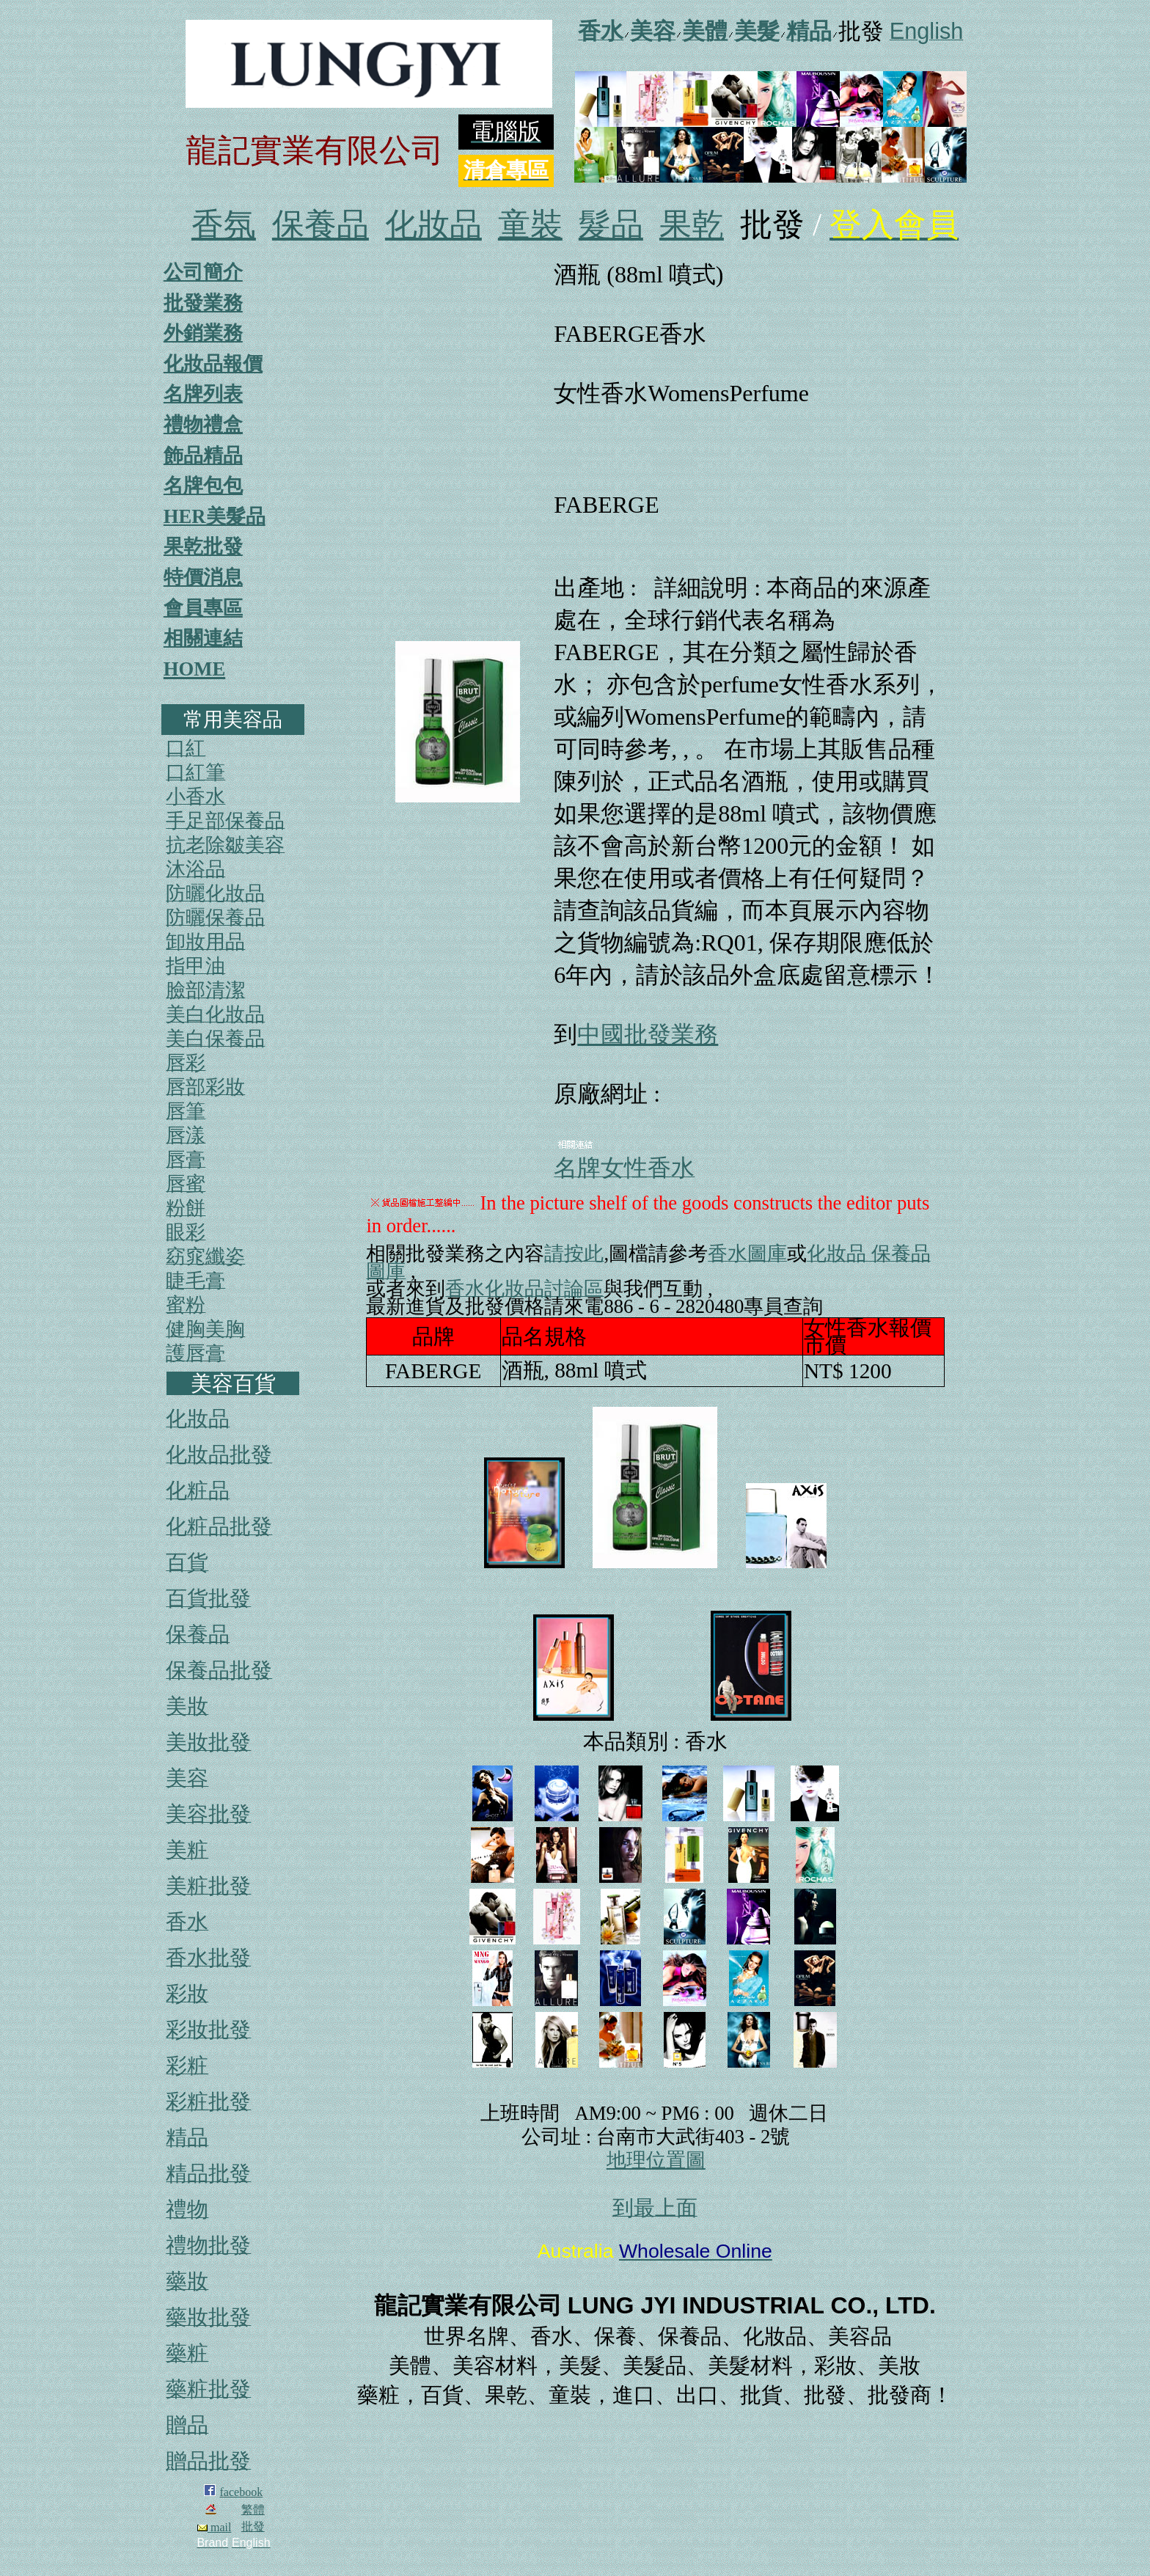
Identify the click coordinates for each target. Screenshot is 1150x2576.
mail (214, 2527)
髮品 (611, 225)
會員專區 (203, 608)
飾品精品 (203, 455)
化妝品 (433, 225)
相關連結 (203, 638)
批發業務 (203, 303)
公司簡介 (203, 272)
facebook (241, 2492)
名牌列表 (203, 394)
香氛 (223, 225)
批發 (253, 2526)
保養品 (320, 225)
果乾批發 (203, 546)
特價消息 (203, 577)
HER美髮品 (214, 516)
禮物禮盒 (203, 425)
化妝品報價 (213, 364)
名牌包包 (203, 486)
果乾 (691, 225)
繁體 (253, 2509)
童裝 (530, 225)
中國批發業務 (647, 1034)
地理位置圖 (656, 2160)
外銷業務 (203, 333)
